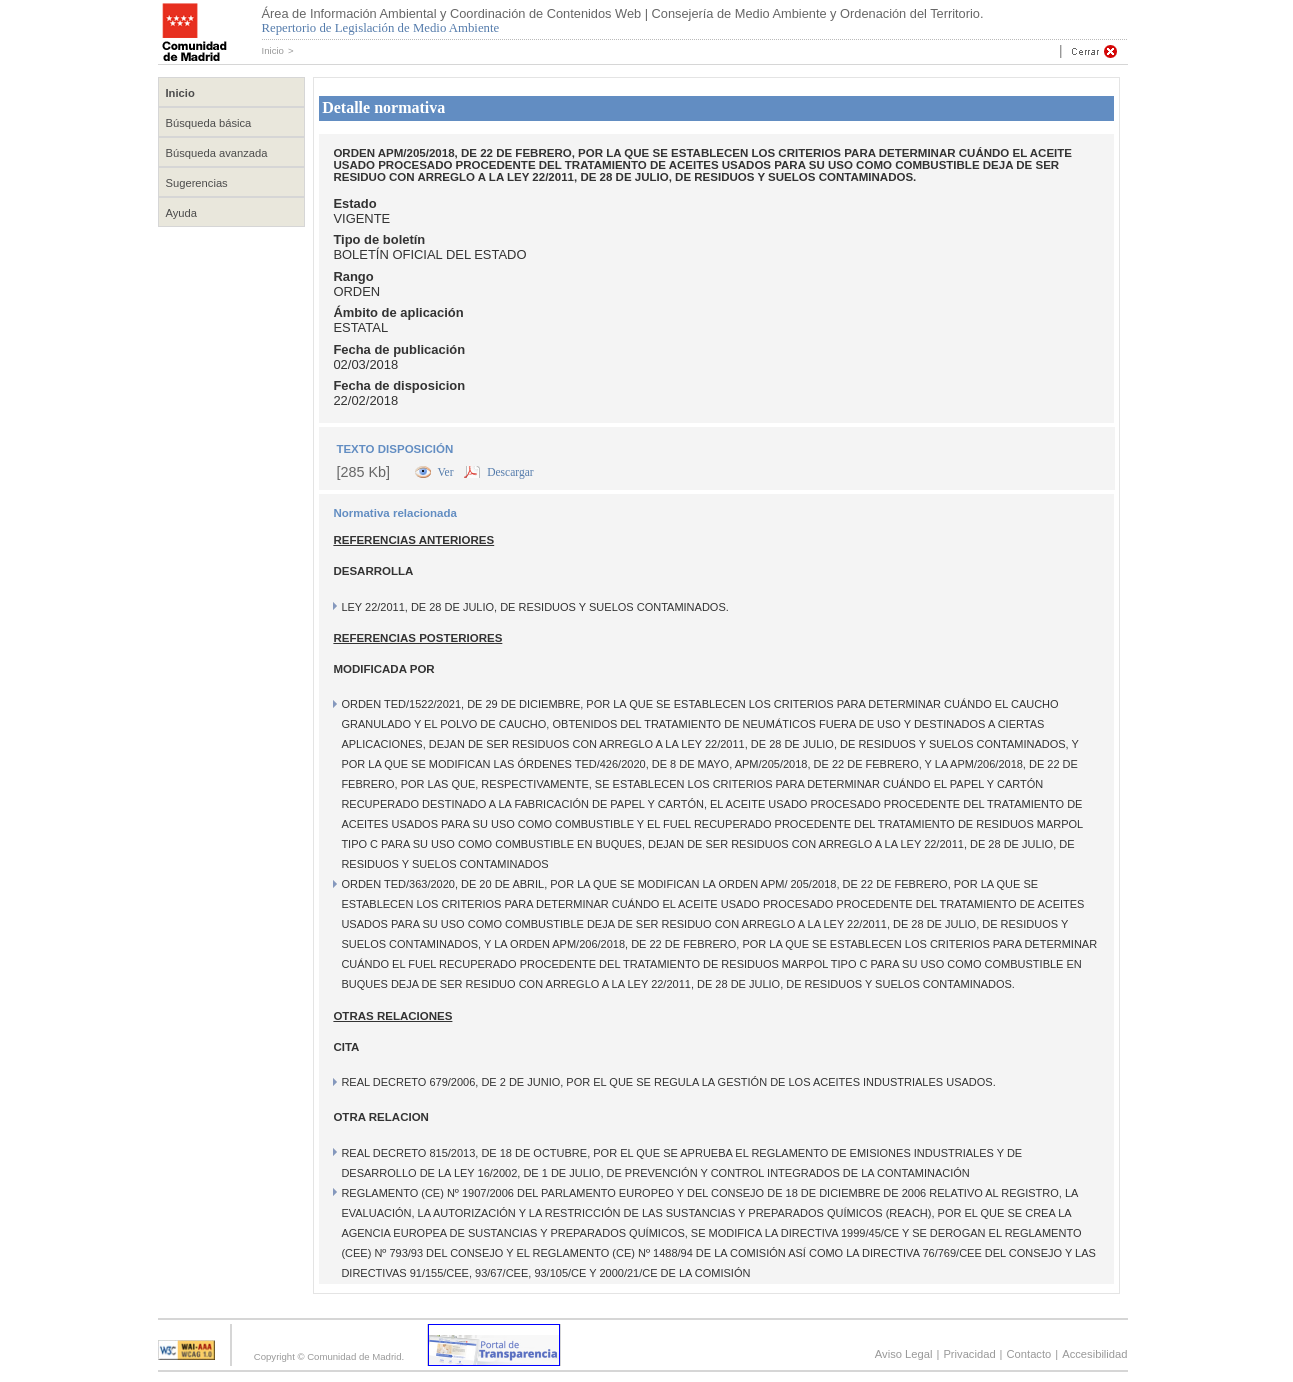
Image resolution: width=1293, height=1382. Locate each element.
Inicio (273, 50)
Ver (447, 472)
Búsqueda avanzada (217, 153)
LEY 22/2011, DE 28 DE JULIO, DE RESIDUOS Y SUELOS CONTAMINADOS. (534, 607)
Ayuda (182, 213)
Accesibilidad (1094, 1354)
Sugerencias (197, 183)
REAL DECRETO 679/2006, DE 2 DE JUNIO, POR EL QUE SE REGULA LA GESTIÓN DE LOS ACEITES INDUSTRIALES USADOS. (668, 1082)
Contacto (1029, 1354)
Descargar (510, 472)
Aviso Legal (904, 1354)
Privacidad (969, 1354)
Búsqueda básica (209, 123)
